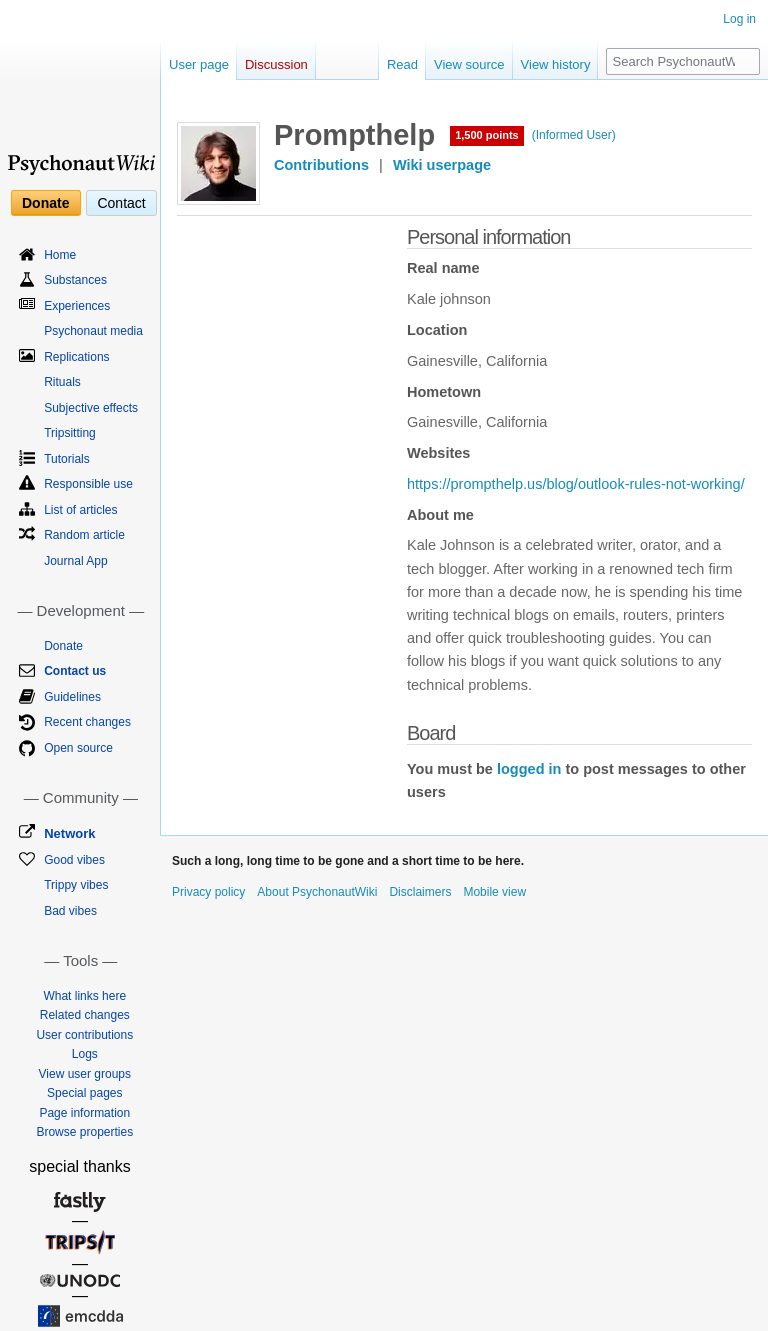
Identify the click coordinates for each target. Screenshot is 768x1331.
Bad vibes (70, 911)
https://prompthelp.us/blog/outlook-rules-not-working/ (576, 484)
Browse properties (84, 1132)
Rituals (62, 382)
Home (60, 255)
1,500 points (487, 135)
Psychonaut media (93, 331)
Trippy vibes (76, 885)
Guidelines (72, 697)
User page (199, 64)
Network (69, 833)
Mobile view (494, 892)
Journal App (75, 561)
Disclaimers (420, 892)
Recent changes (87, 722)
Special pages (84, 1093)
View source (469, 64)
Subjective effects (91, 408)
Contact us (75, 671)
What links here (84, 996)
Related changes (85, 1015)
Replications (76, 357)
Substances (75, 280)
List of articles (80, 510)
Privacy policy (208, 892)
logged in (529, 769)
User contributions (84, 1035)
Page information (84, 1113)
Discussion (276, 64)
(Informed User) (574, 135)
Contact (121, 203)
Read (402, 64)
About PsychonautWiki (317, 892)
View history (556, 64)
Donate (45, 203)
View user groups (85, 1074)
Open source (78, 748)
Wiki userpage (442, 165)
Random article (84, 535)
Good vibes (74, 860)
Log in (739, 19)
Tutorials (67, 459)
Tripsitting (70, 433)
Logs (85, 1054)
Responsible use (88, 484)
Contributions (321, 165)
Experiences (77, 306)
